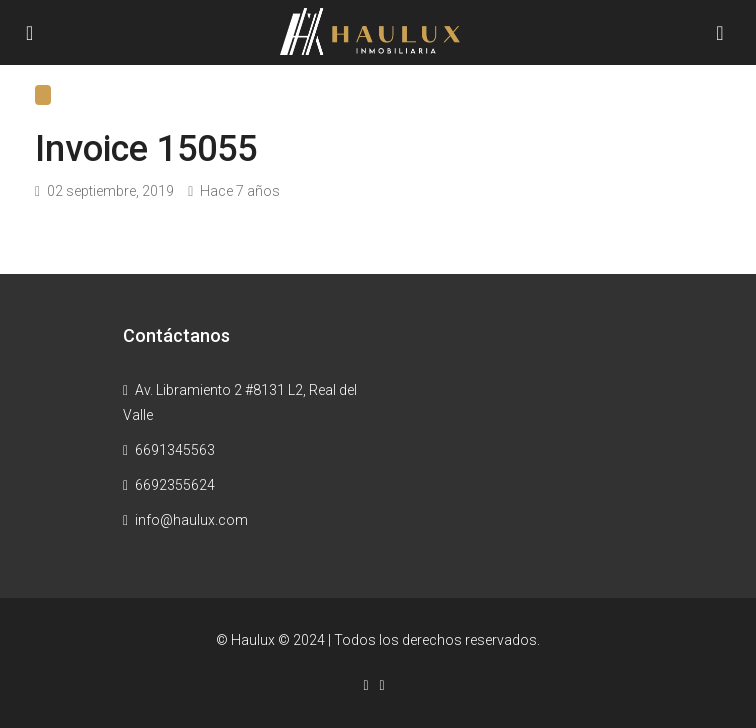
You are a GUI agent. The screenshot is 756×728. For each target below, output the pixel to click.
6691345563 (175, 450)
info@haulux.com (191, 520)
